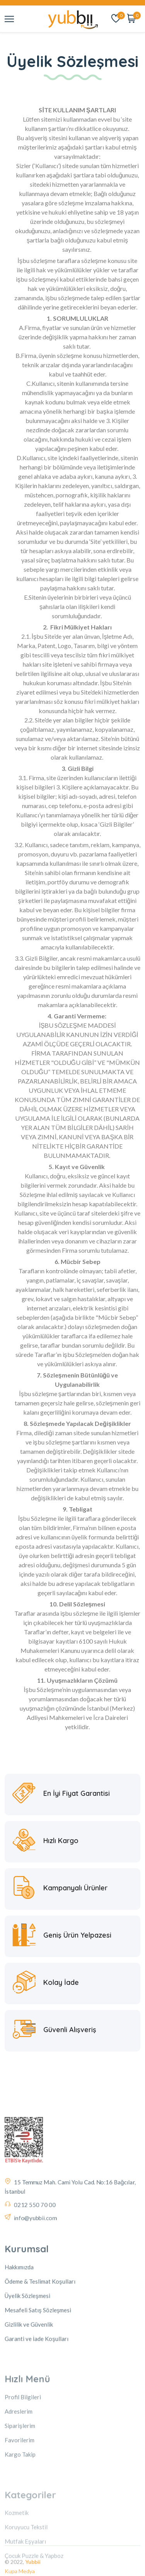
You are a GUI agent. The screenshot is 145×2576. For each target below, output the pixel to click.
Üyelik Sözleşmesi (27, 2350)
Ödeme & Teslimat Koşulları (40, 2336)
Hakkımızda (19, 2322)
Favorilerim (19, 2491)
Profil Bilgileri (23, 2448)
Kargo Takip (20, 2506)
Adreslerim (18, 2463)
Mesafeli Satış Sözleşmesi (38, 2365)
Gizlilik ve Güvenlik (29, 2379)
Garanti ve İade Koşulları (36, 2393)
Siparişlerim (20, 2477)
